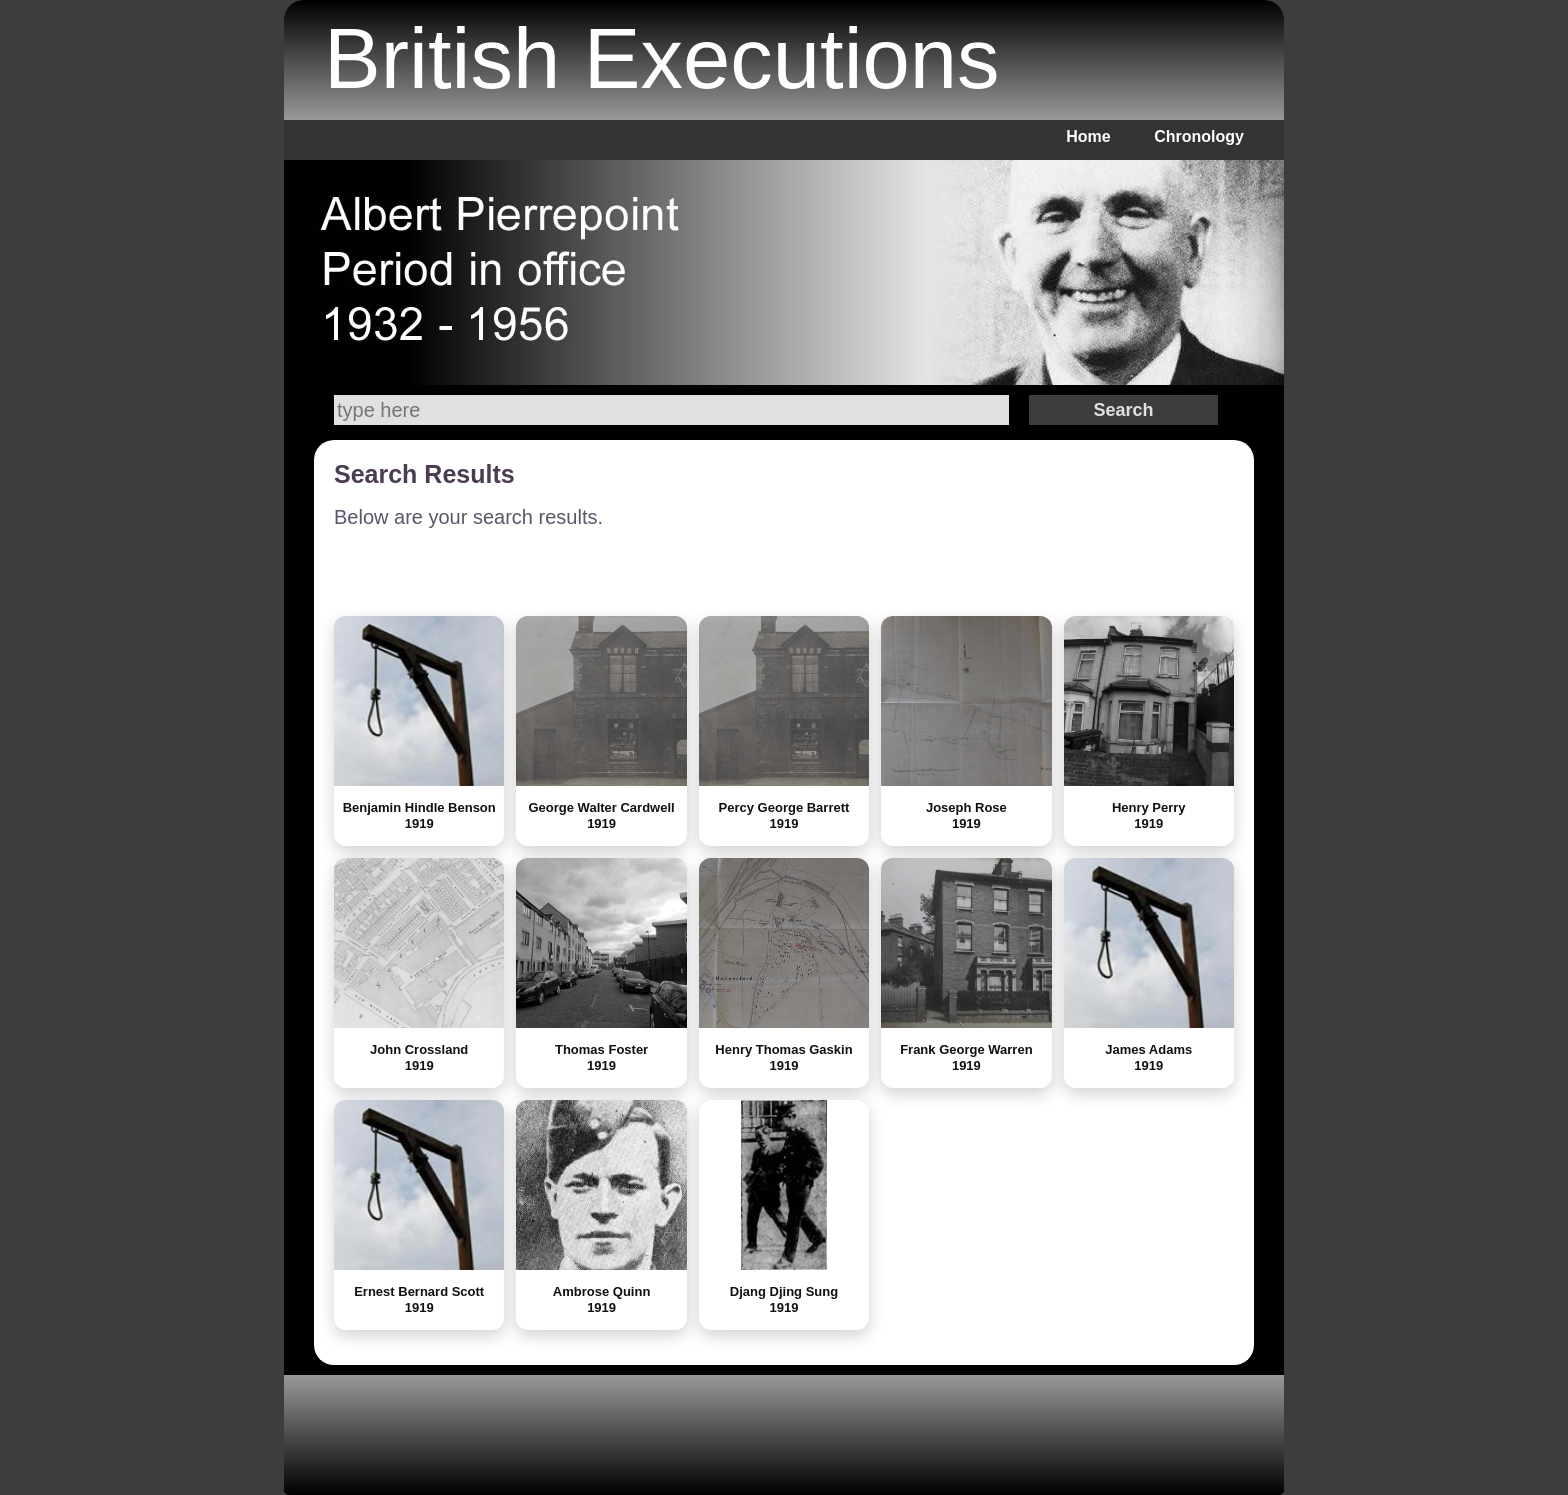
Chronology (1199, 136)
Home (1088, 136)
